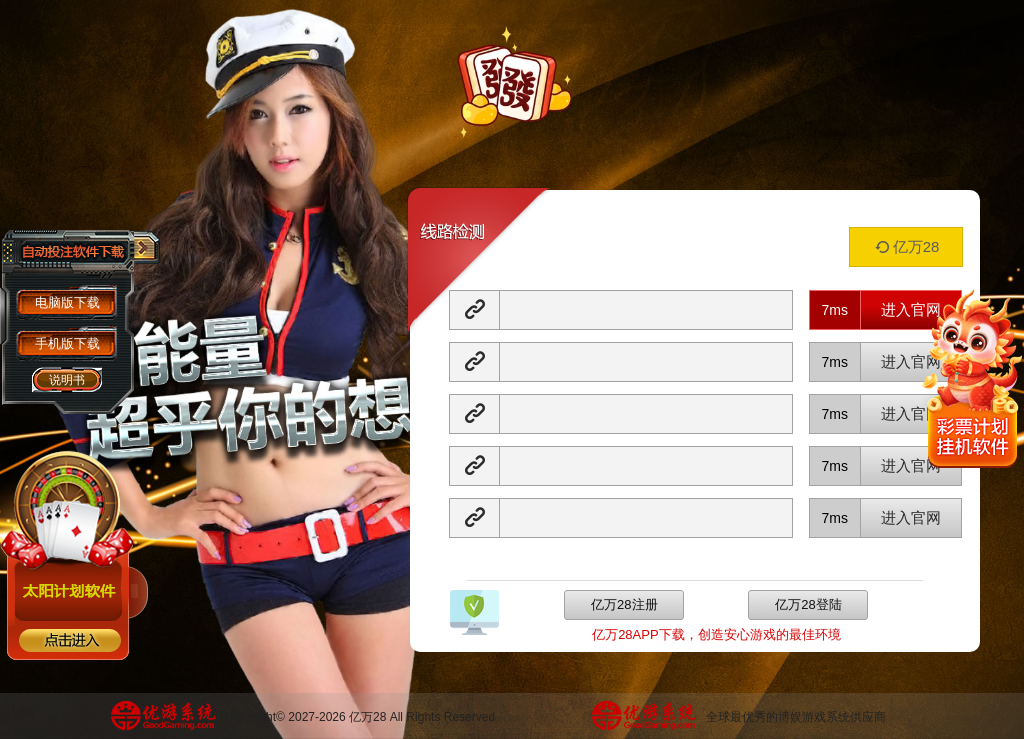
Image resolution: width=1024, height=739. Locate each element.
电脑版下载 (67, 302)
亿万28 (906, 246)
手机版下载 (67, 343)
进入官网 (911, 309)
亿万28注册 (624, 604)
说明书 (67, 380)
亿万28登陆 (808, 604)
